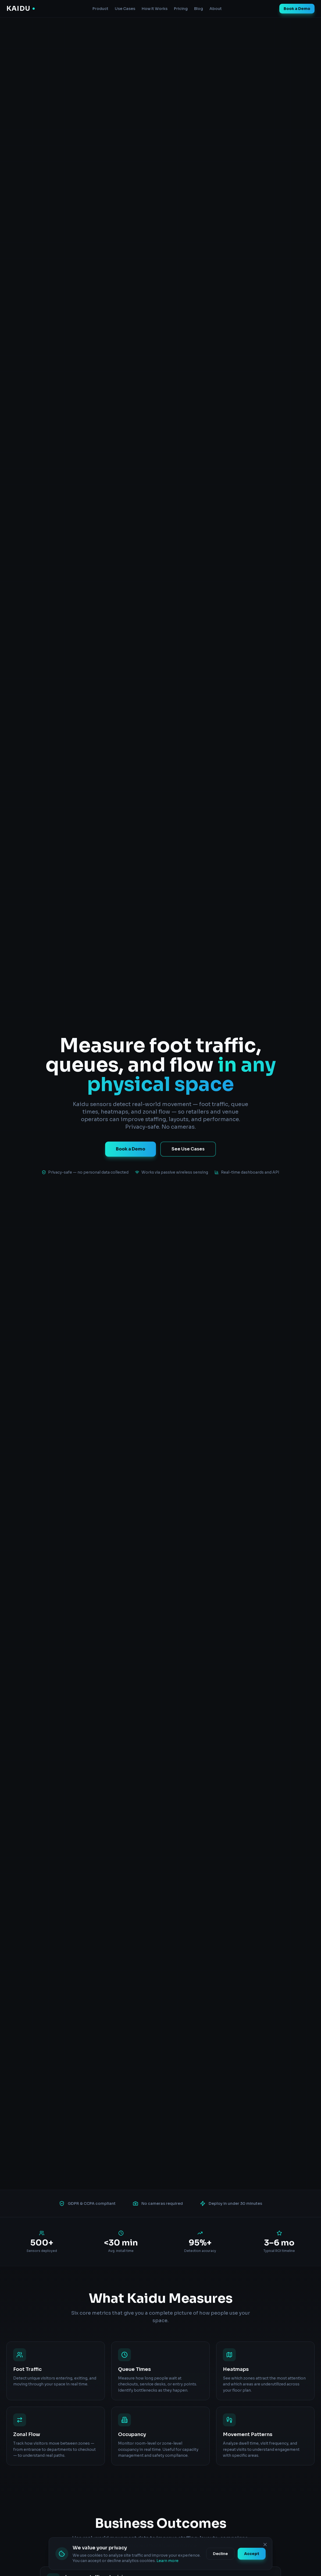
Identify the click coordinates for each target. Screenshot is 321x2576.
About (215, 8)
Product (100, 8)
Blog (198, 8)
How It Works (154, 8)
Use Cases (125, 8)
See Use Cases (188, 1149)
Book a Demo (297, 8)
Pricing (181, 8)
